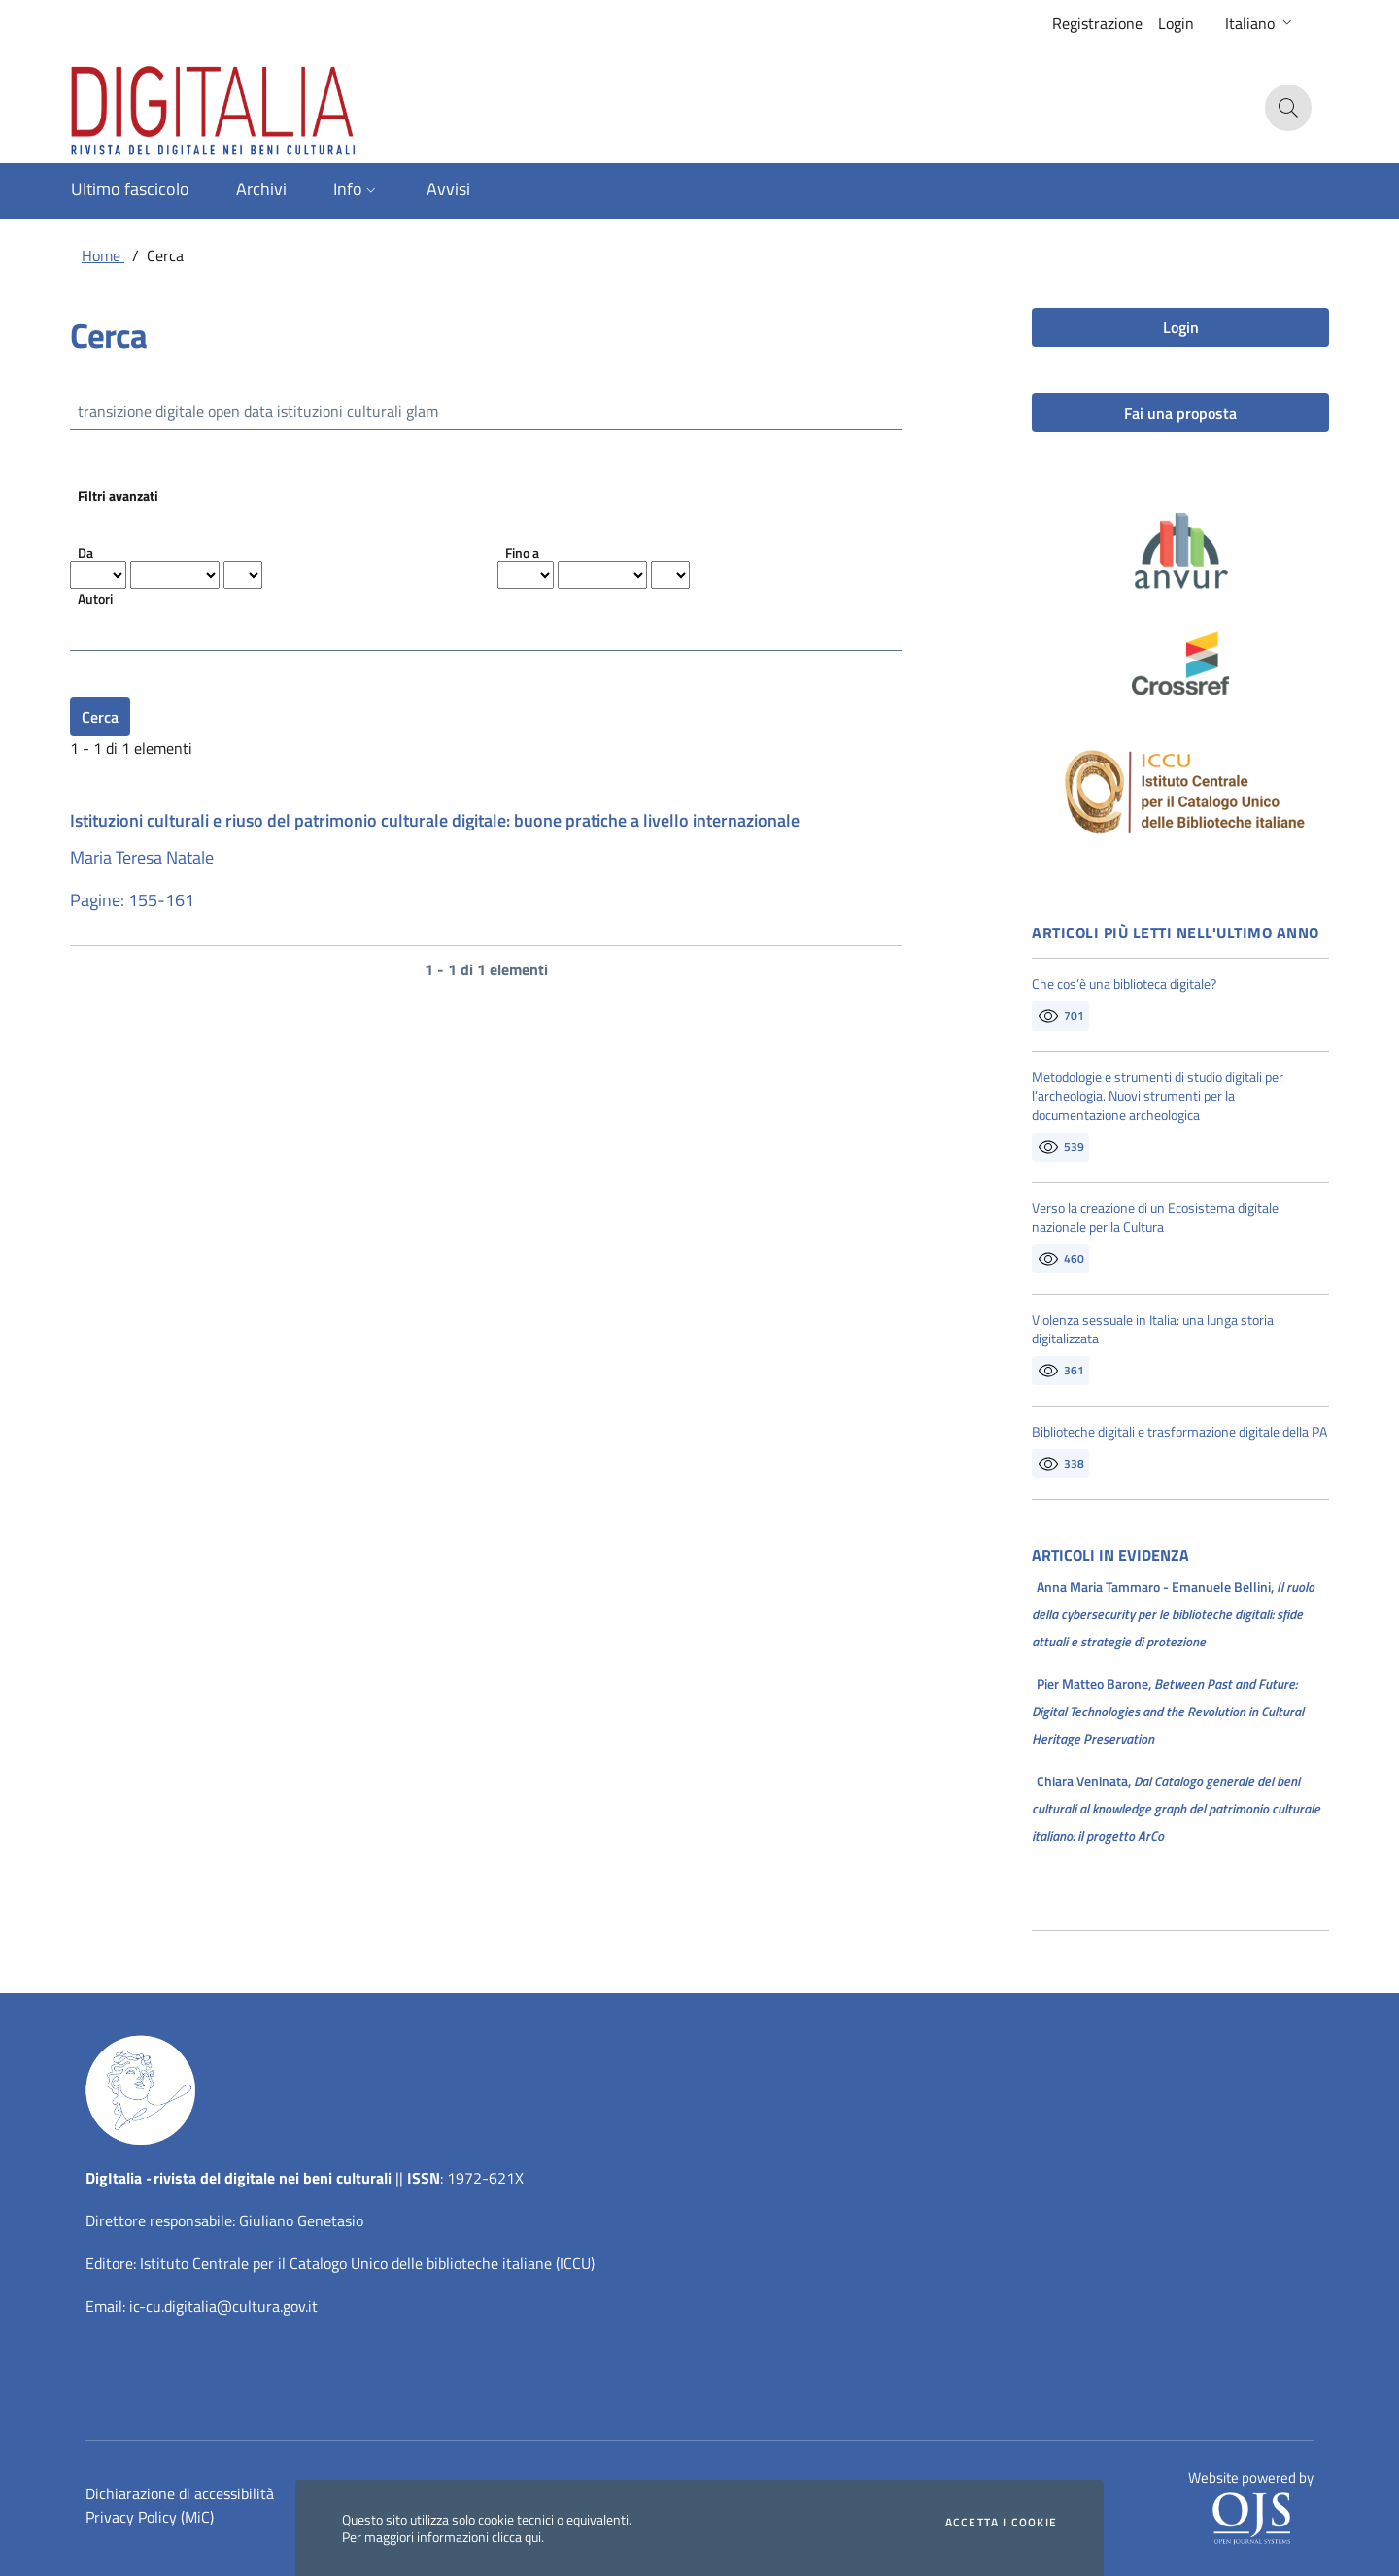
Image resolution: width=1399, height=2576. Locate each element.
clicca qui (516, 2536)
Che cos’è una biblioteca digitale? (1124, 984)
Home (103, 255)
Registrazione (1097, 23)
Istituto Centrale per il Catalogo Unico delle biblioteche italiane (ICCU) (367, 2263)
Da (85, 552)
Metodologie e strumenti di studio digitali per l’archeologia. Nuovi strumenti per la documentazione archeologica (1157, 1096)
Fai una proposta (1180, 412)
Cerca (100, 717)
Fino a (522, 552)
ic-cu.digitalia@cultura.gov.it (223, 2306)
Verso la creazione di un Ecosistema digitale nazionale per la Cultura (1155, 1218)
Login (1176, 23)
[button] (1261, 23)
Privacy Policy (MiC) (149, 2516)
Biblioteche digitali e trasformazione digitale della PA (1179, 1431)
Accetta (1001, 2522)
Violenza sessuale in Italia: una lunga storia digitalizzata (1153, 1329)
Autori (95, 599)
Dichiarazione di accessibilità (179, 2493)
